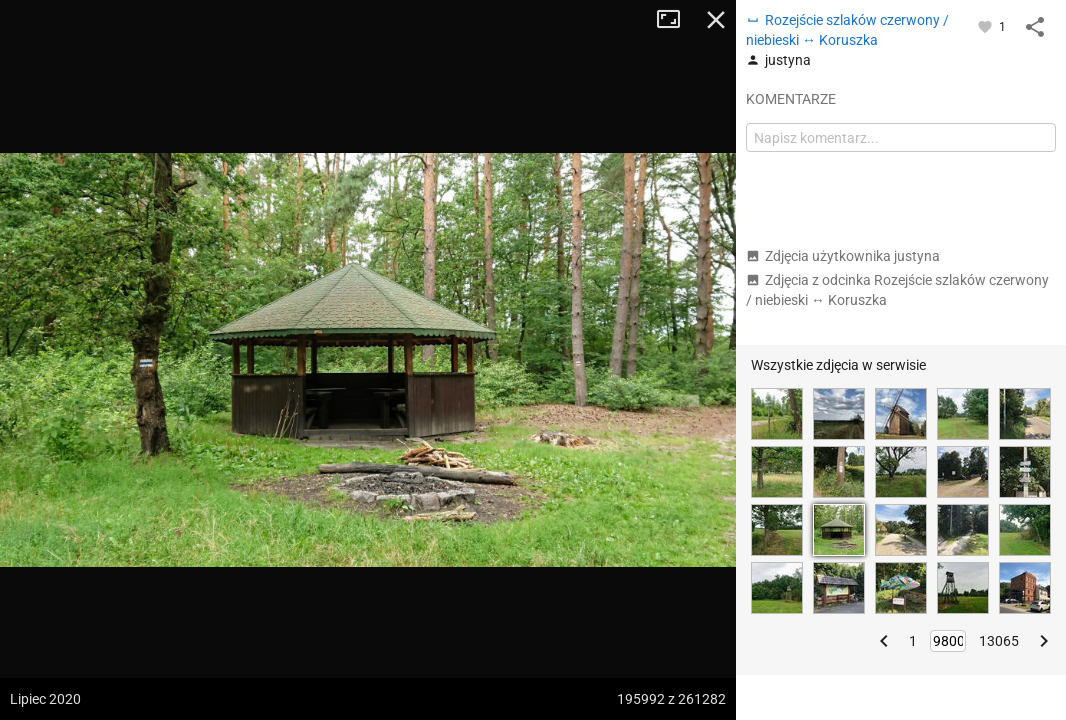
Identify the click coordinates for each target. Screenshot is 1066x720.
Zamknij (716, 20)
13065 (999, 641)
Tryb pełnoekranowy (676, 20)
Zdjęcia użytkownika (843, 256)
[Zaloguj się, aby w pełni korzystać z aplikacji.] (986, 26)
